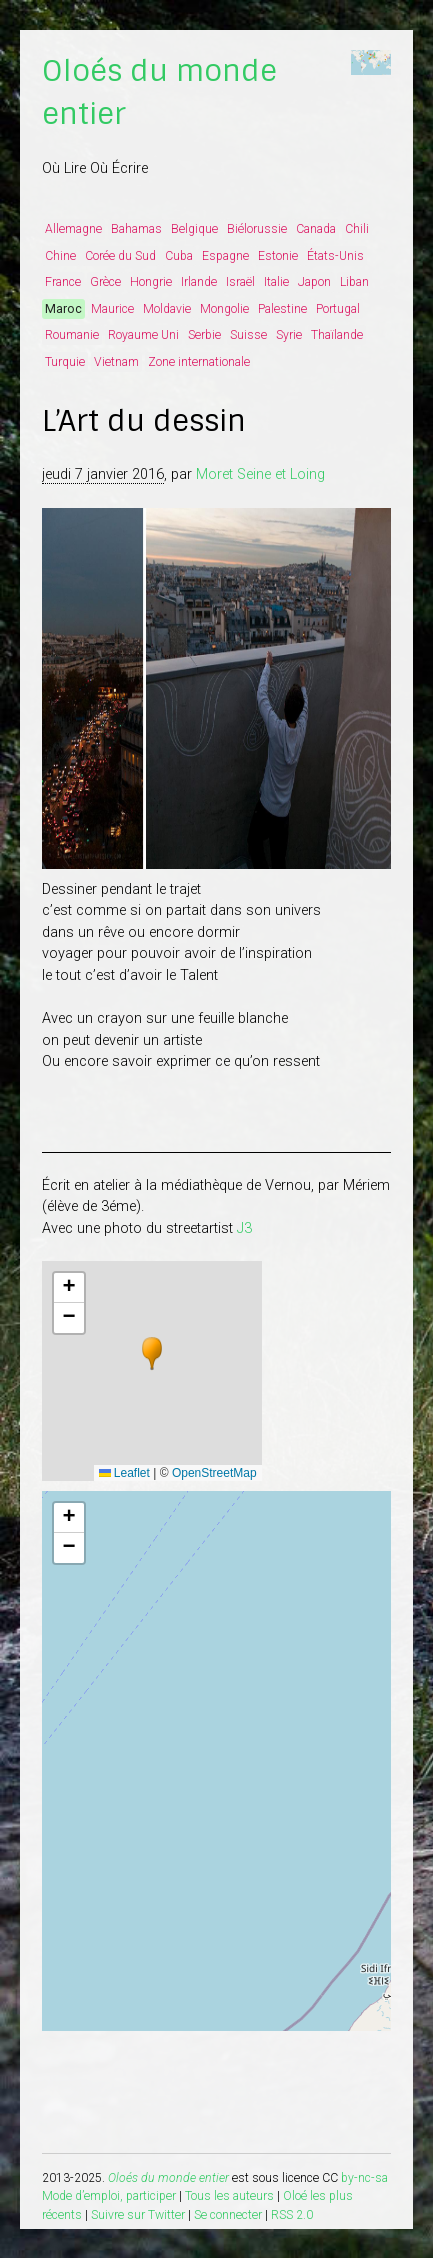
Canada (316, 229)
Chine (60, 256)
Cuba (179, 256)
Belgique (194, 229)
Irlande (199, 282)
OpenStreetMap (214, 1473)
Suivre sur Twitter (138, 2215)
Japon (314, 282)
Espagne (225, 256)
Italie (276, 282)
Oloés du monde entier (168, 2178)
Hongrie (151, 282)
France (63, 282)
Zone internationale (199, 362)
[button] (152, 1354)
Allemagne (73, 229)
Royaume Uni (143, 335)
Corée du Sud (120, 256)
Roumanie (72, 335)
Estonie (278, 256)
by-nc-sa (364, 2178)
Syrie (289, 335)
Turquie (65, 362)
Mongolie (224, 309)
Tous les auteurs (229, 2196)
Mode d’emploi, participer (109, 2196)
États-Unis (335, 256)
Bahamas (136, 229)
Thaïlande (337, 335)
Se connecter (228, 2215)
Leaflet (124, 1473)
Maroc (63, 309)
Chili (357, 229)
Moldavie (167, 309)
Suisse (248, 335)
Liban (354, 282)
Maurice (112, 309)
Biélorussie (257, 229)
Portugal (338, 309)
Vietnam (116, 362)
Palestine (282, 309)
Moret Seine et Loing (260, 474)
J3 (244, 1228)
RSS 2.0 (292, 2215)
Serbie (204, 335)
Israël (240, 282)
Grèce (105, 282)
